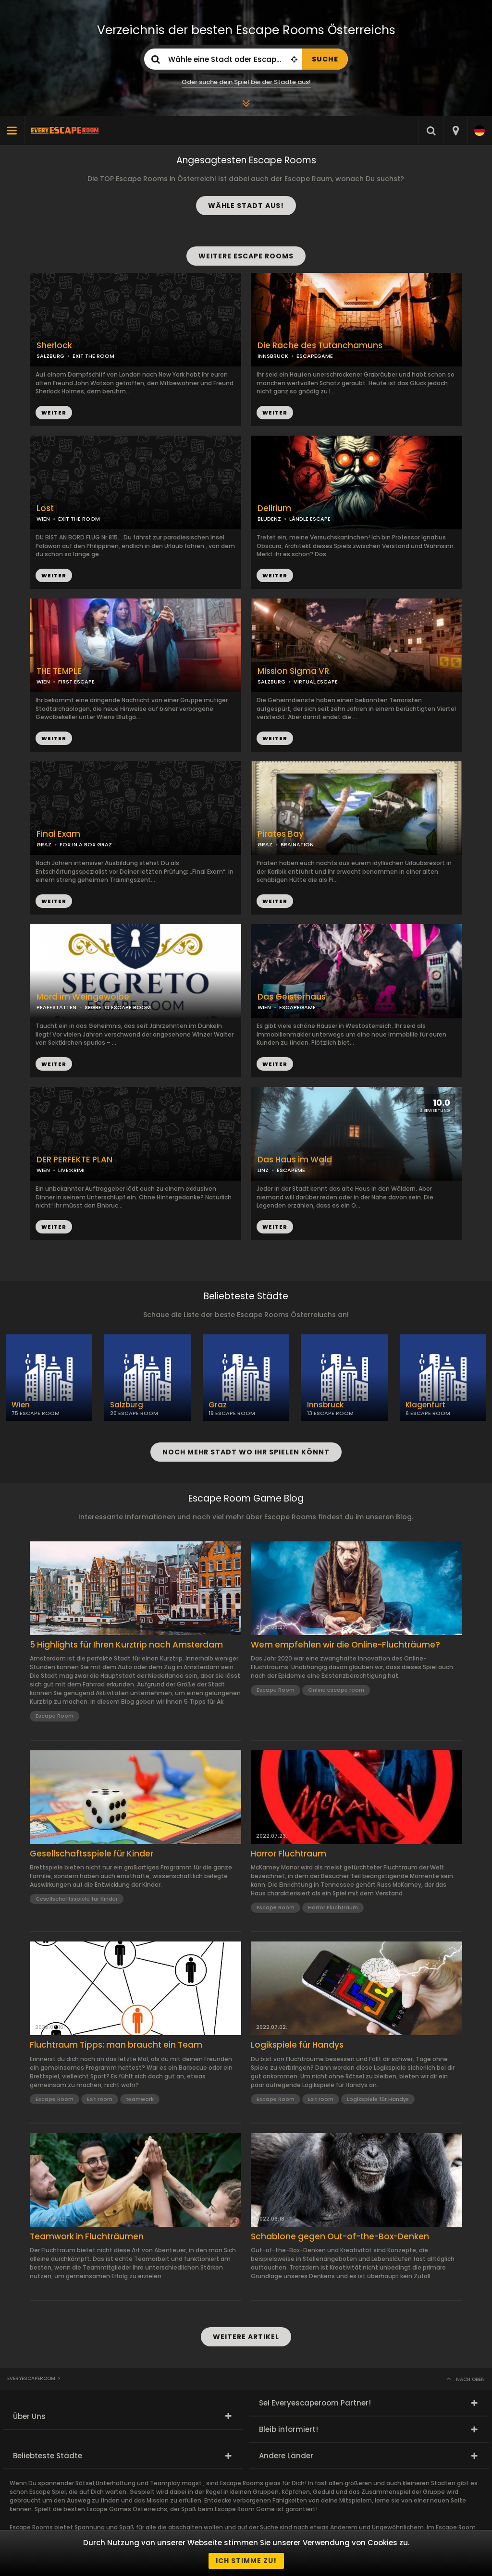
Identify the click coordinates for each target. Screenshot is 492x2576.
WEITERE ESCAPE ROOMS (246, 256)
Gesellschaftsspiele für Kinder (91, 1853)
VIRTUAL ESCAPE (316, 681)
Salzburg (126, 1405)
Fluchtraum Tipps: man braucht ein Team (116, 2045)
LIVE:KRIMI (71, 1170)
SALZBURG (271, 681)
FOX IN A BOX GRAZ (86, 844)
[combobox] (455, 130)
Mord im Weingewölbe (83, 997)
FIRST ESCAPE (76, 681)
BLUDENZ (269, 519)
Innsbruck (325, 1405)
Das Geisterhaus (292, 997)
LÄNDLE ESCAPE (310, 519)
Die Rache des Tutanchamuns (320, 346)
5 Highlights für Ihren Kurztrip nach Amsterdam (126, 1644)
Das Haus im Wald (295, 1160)
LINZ (263, 1170)
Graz (218, 1405)
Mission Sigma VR (293, 671)
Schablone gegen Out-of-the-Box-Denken (340, 2236)
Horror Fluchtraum (288, 1853)
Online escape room (336, 1690)
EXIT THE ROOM (93, 356)
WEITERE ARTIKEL (246, 2337)
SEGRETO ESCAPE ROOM (118, 1007)
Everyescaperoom (31, 2378)
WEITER (274, 412)
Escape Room (55, 1716)
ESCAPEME (291, 1170)
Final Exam (58, 834)
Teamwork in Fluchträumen (87, 2236)
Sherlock (54, 346)
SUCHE (325, 59)
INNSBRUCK (273, 356)
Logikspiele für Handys (297, 2045)
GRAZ (44, 844)
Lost (45, 508)
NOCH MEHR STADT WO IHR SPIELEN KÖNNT (246, 1452)
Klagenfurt (425, 1405)
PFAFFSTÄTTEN (56, 1007)
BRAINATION (297, 844)
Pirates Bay (281, 834)
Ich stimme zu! (246, 2560)
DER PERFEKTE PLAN (74, 1160)
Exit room (99, 2099)
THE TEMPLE (59, 671)
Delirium (274, 508)
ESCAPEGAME (314, 356)
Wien (21, 1405)
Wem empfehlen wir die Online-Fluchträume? (345, 1644)
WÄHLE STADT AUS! (246, 205)
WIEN (43, 519)
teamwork (140, 2099)
